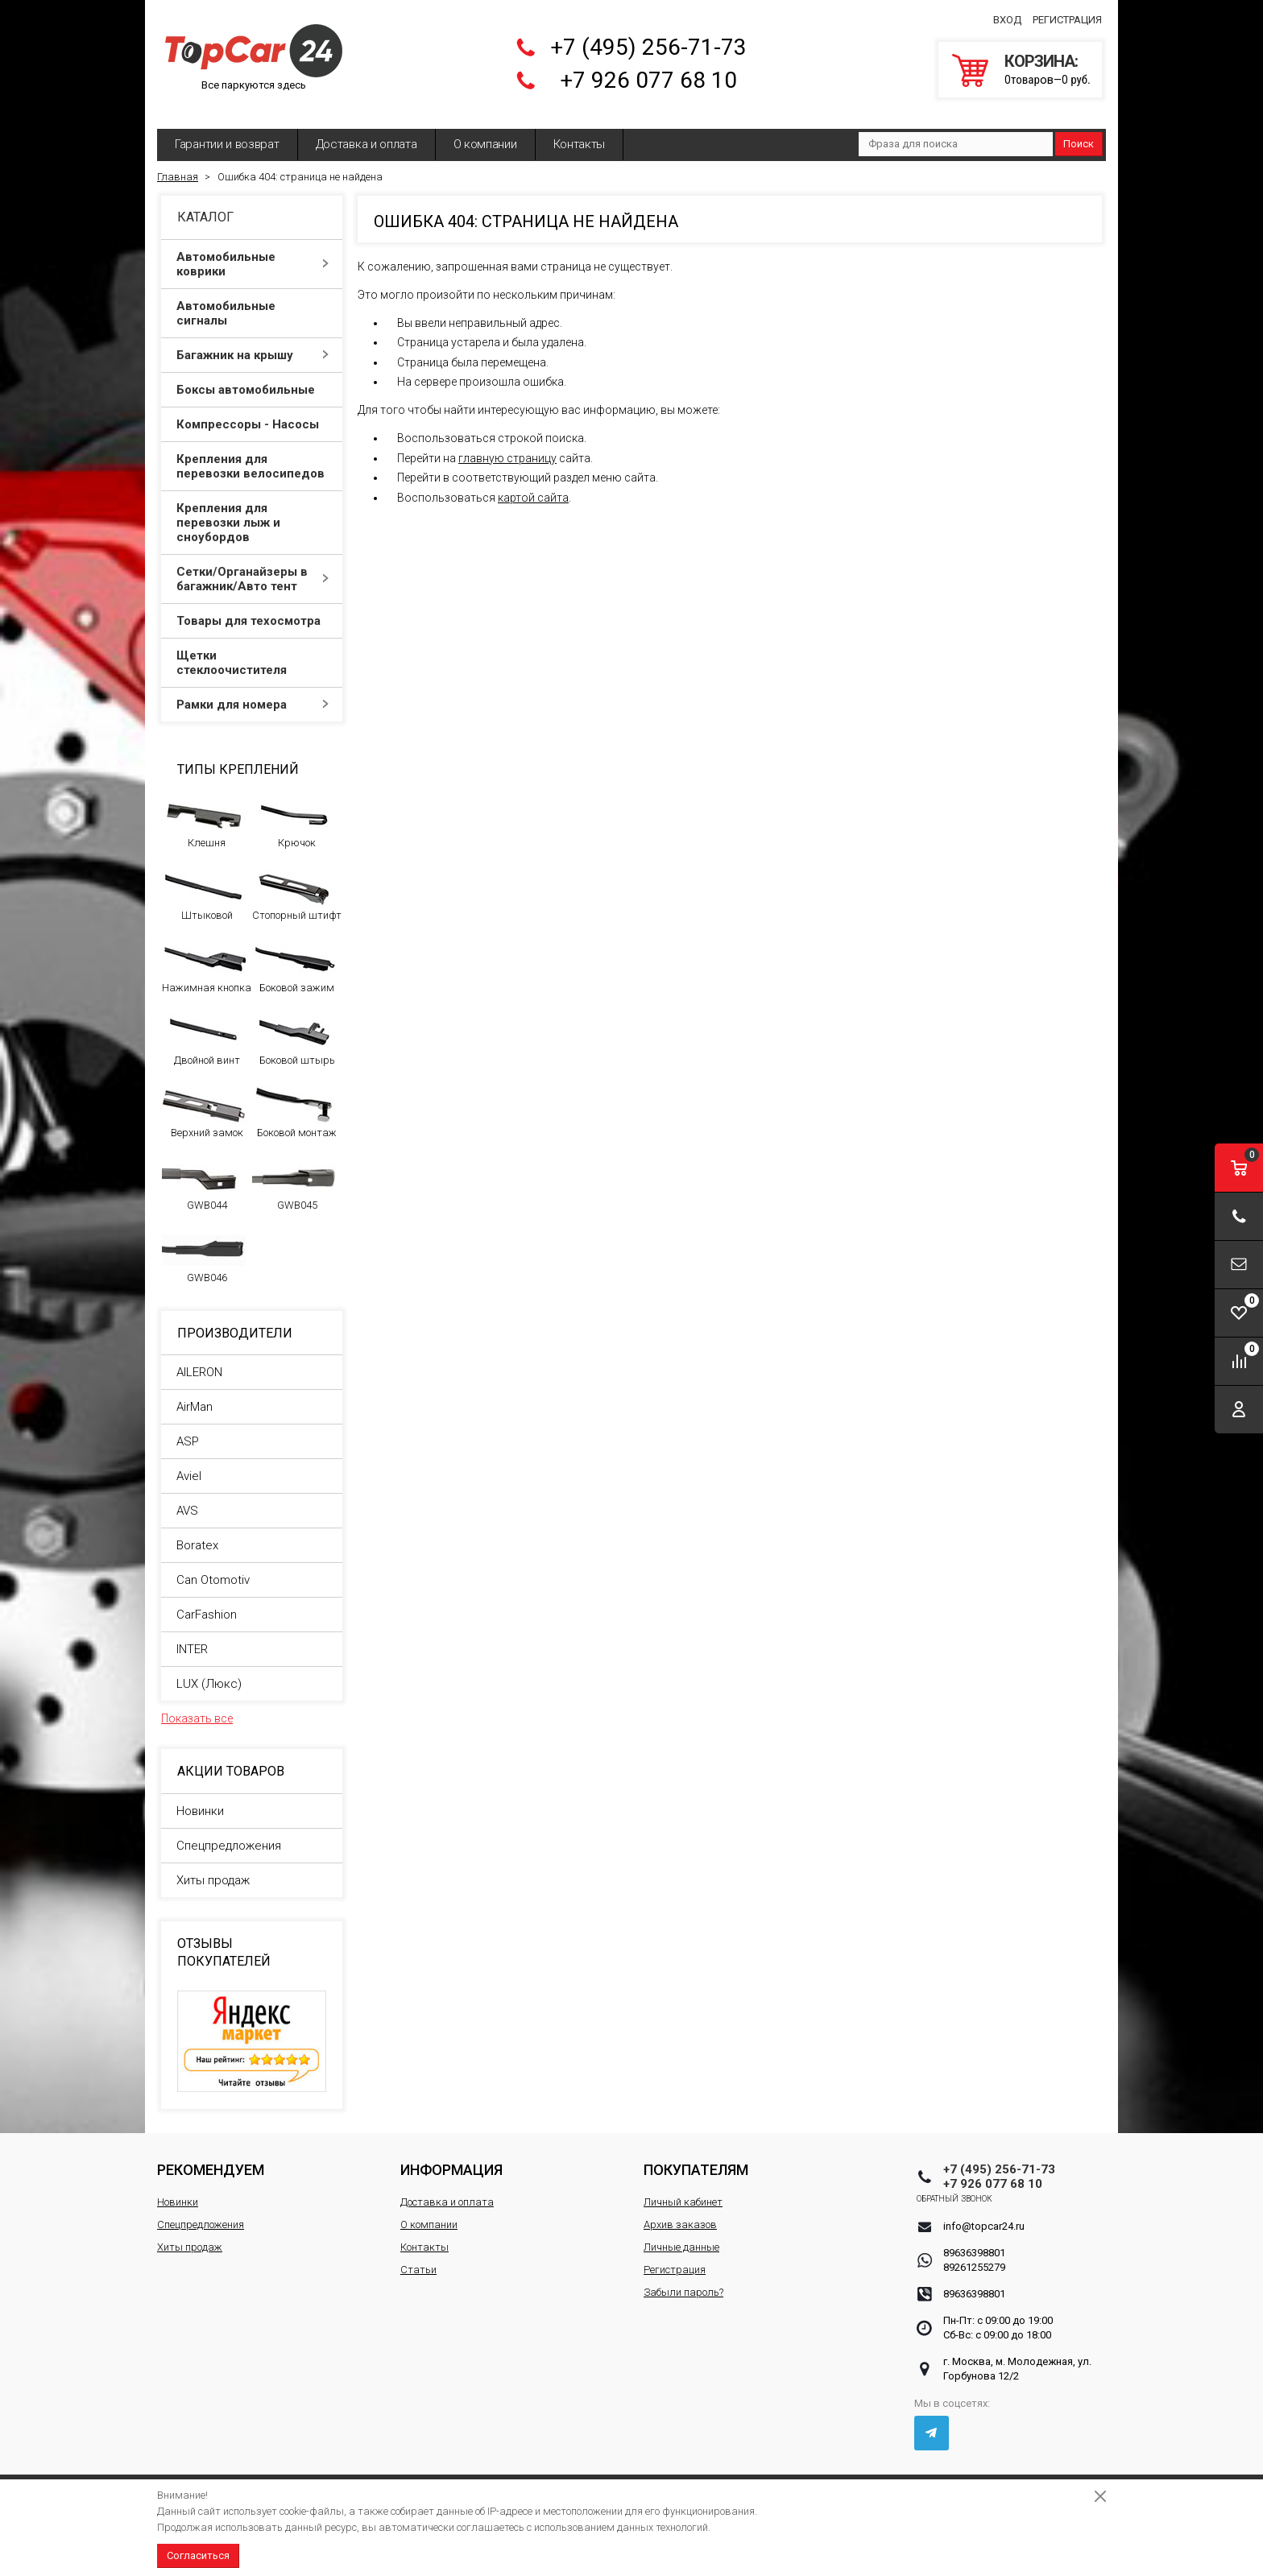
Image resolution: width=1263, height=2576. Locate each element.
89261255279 (974, 2256)
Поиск (1078, 132)
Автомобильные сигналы (252, 301)
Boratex (197, 1534)
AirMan (194, 1395)
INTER (192, 1638)
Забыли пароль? (683, 2281)
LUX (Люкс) (209, 1672)
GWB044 (204, 1173)
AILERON (199, 1361)
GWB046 (204, 1245)
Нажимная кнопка (206, 955)
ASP (187, 1430)
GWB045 (294, 1173)
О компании (485, 133)
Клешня (204, 810)
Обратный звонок (981, 2187)
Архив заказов (680, 2213)
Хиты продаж (213, 1869)
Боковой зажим (294, 955)
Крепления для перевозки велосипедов (252, 454)
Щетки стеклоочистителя (252, 651)
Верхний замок (204, 1100)
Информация (451, 2158)
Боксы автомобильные (252, 378)
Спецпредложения (228, 1834)
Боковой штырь (294, 1028)
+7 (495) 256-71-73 (648, 42)
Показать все (197, 1707)
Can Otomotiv (213, 1568)
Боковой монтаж (294, 1100)
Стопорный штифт (297, 883)
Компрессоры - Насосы (252, 413)
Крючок (294, 810)
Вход (1007, 15)
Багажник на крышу (252, 344)
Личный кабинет (683, 2191)
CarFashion (206, 1603)
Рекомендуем (210, 2158)
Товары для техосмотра (252, 609)
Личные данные (681, 2236)
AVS (187, 1499)
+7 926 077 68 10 (648, 75)
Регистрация (1067, 15)
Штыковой (204, 883)
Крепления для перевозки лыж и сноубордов (252, 511)
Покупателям (696, 2158)
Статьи (418, 2258)
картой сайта (533, 486)
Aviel (188, 1465)
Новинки (200, 1799)
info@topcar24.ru (984, 2215)
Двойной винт (204, 1028)
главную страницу (507, 446)
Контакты (579, 133)
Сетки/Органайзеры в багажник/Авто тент (252, 567)
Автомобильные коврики (252, 252)
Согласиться (198, 2555)
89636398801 (974, 2241)
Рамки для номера (252, 693)
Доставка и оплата (366, 133)
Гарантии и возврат (227, 133)
